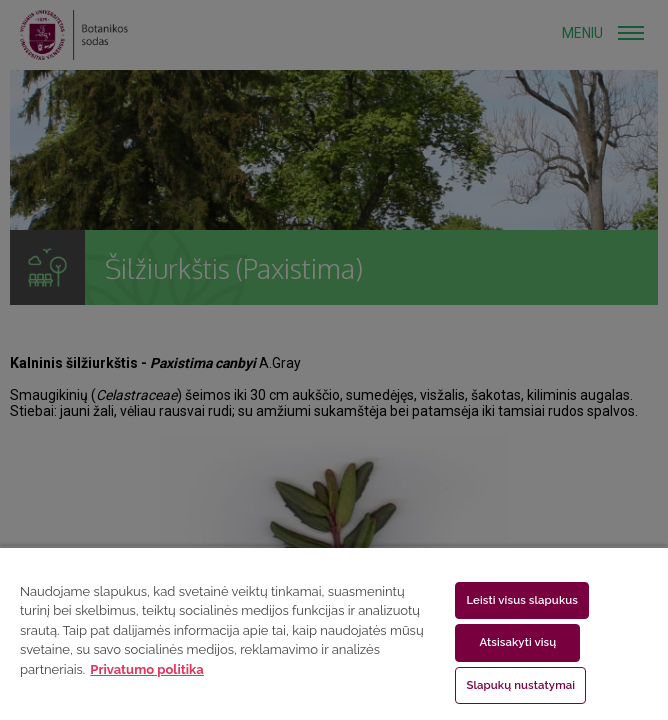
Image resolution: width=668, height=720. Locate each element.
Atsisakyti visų (517, 642)
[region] (334, 633)
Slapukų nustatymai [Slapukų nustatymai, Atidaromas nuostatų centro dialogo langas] (520, 685)
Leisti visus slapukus (522, 600)
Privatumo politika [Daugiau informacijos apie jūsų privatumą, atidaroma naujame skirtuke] (146, 669)
